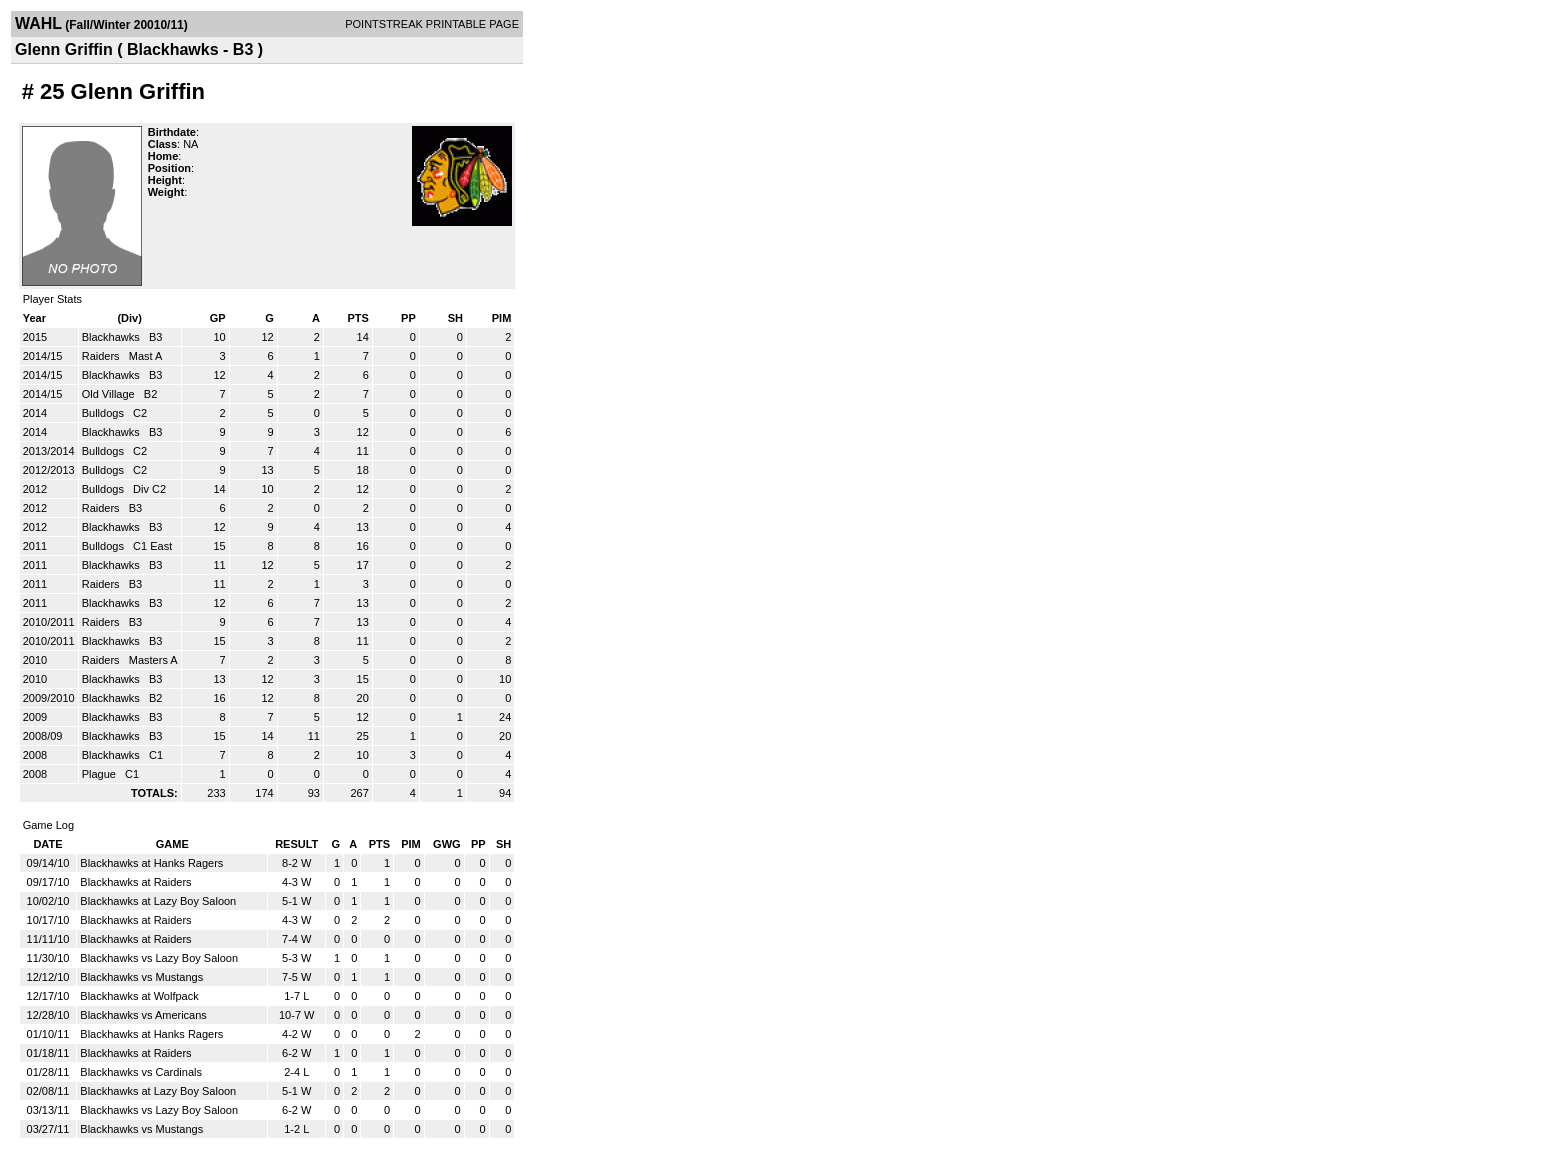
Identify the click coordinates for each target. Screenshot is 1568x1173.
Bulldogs (104, 413)
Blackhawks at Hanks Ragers (151, 863)
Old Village (110, 394)
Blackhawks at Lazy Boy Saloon (158, 901)
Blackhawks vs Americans (143, 1015)
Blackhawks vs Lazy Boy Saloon (159, 958)
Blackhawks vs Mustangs (141, 977)
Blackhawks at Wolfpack (139, 996)
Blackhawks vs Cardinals (141, 1072)
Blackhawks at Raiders (135, 882)
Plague (100, 774)
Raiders (102, 356)
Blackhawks (112, 337)
